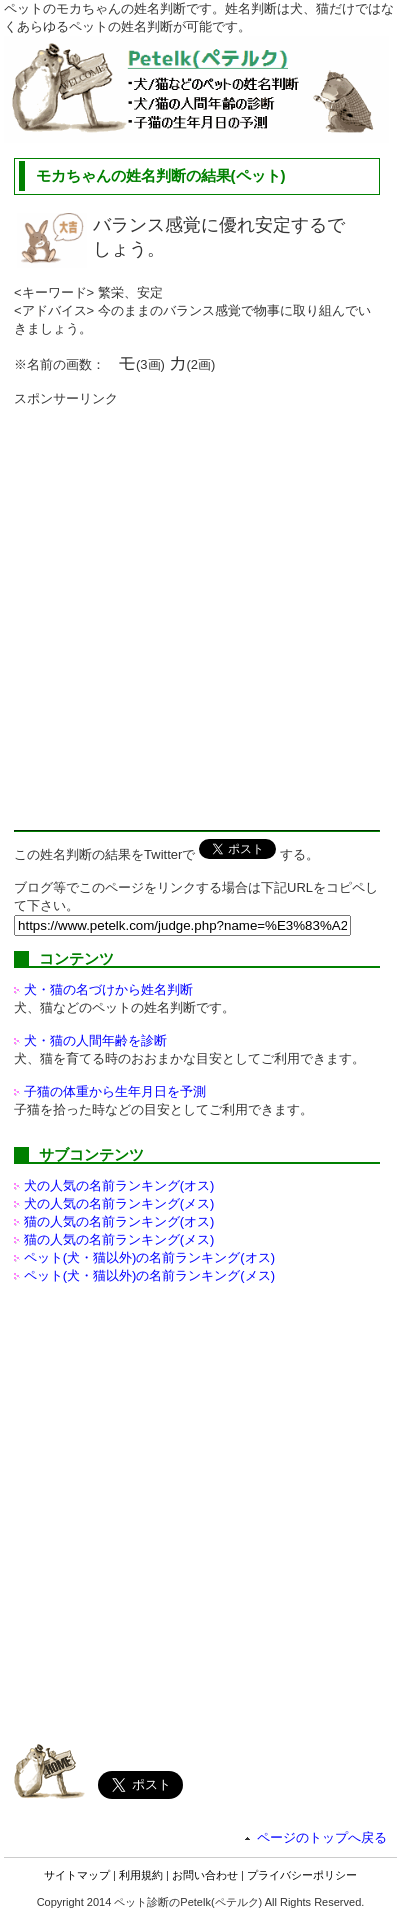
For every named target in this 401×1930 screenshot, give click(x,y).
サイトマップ (77, 1875)
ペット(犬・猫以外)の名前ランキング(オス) (149, 1257)
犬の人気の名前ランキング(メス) (119, 1203)
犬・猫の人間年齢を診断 (95, 1040)
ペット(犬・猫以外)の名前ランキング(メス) (149, 1275)
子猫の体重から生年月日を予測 (115, 1091)
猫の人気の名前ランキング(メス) (119, 1239)
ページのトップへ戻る (322, 1837)
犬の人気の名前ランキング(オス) (119, 1185)
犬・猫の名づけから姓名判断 (108, 989)
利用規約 (141, 1875)
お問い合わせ (205, 1875)
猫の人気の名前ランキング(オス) (119, 1221)
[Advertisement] (200, 608)
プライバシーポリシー (302, 1875)
